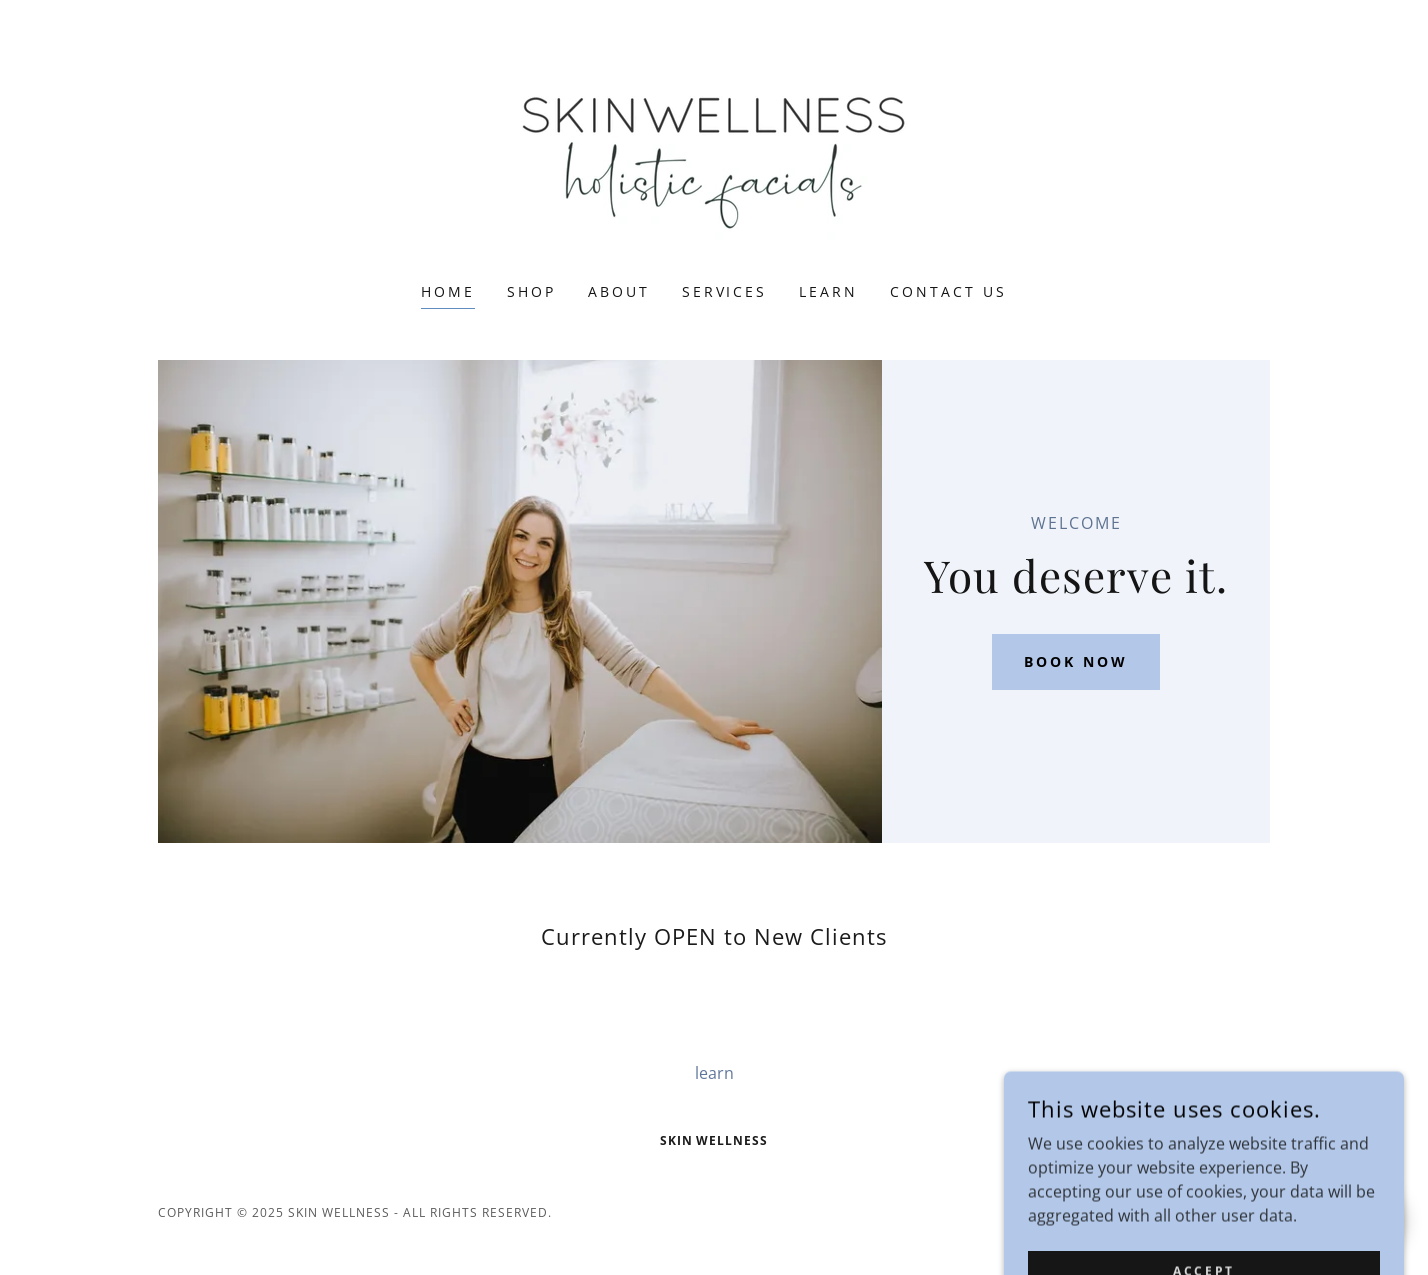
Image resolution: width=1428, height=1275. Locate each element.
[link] (714, 154)
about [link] (619, 291)
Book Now (1076, 661)
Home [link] (448, 291)
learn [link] (828, 291)
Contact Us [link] (948, 291)
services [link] (725, 291)
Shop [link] (531, 291)
